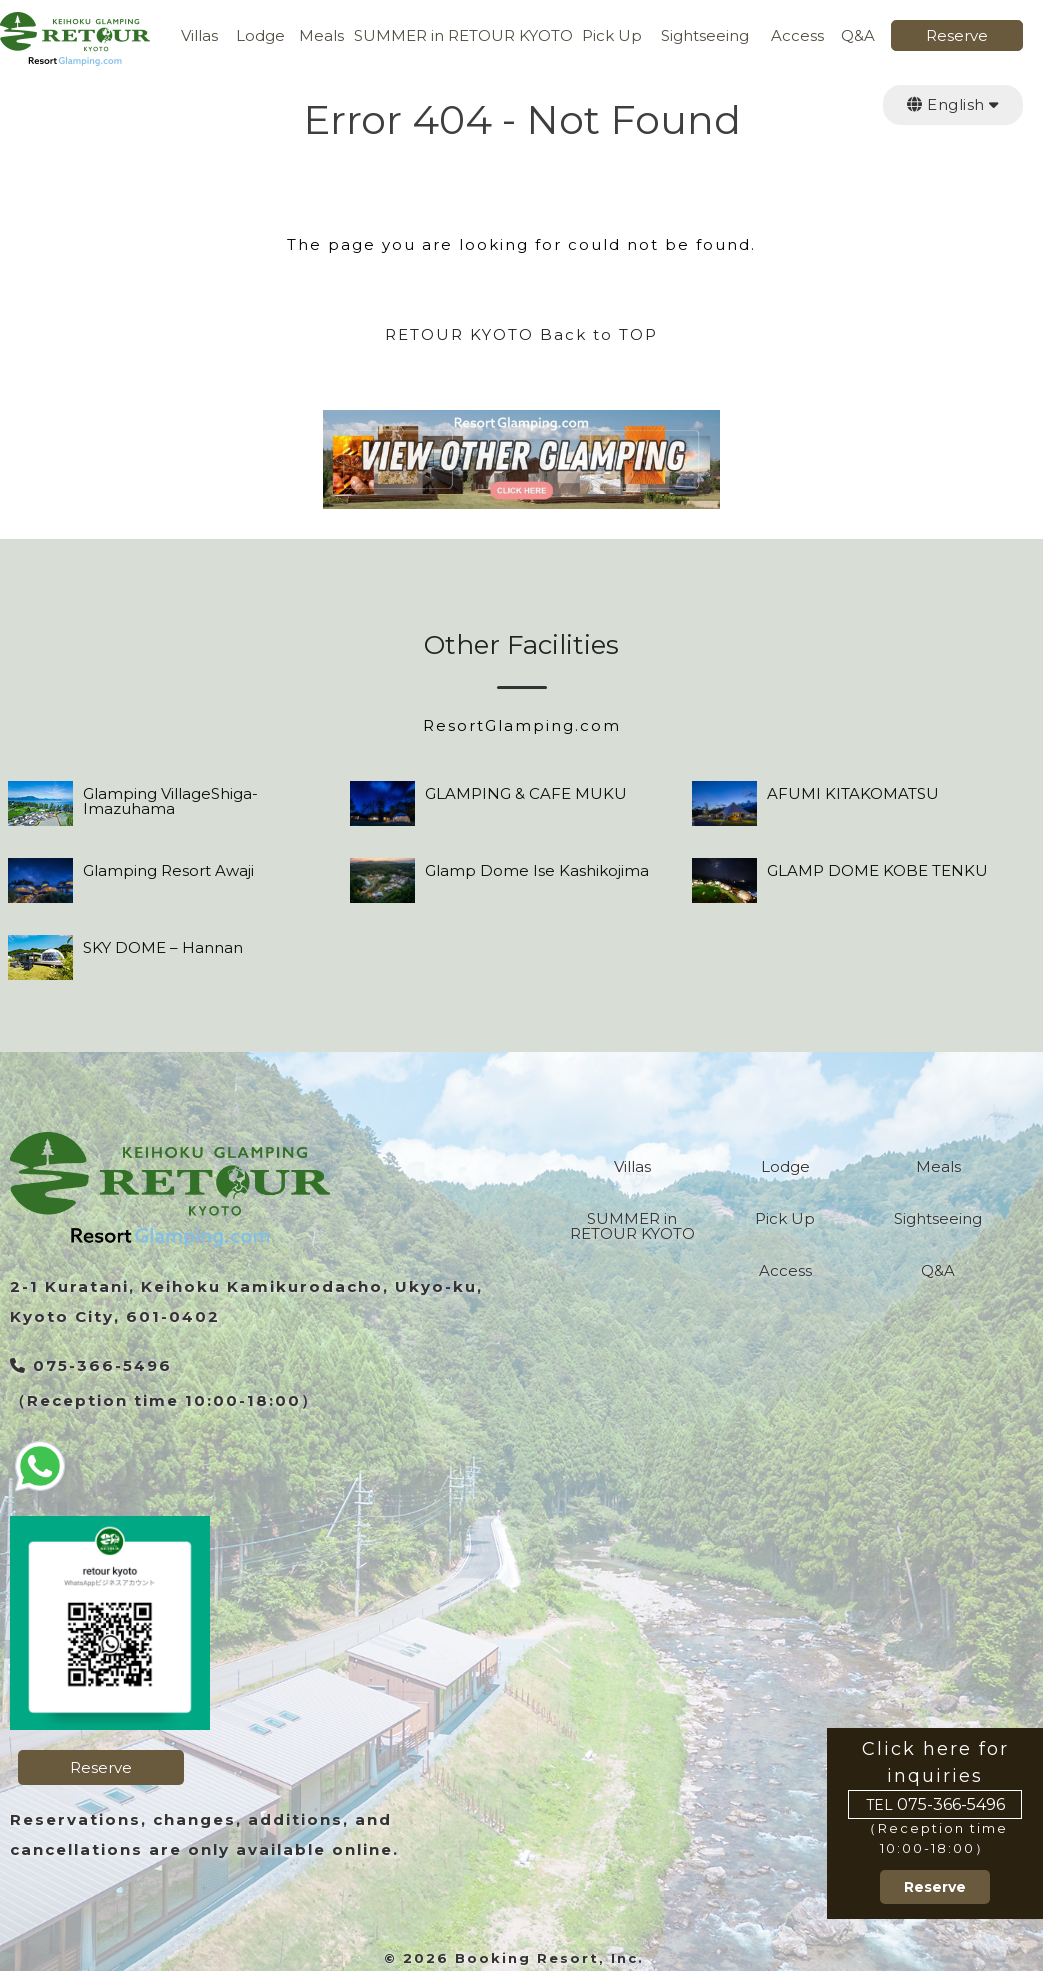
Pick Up (612, 36)
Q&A (858, 36)
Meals (321, 36)
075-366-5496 (951, 1805)
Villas (199, 36)
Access (797, 36)
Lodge (260, 36)
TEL (879, 1805)
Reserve (957, 36)
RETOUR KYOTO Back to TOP (521, 334)
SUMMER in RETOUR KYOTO (463, 36)
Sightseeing (705, 36)
